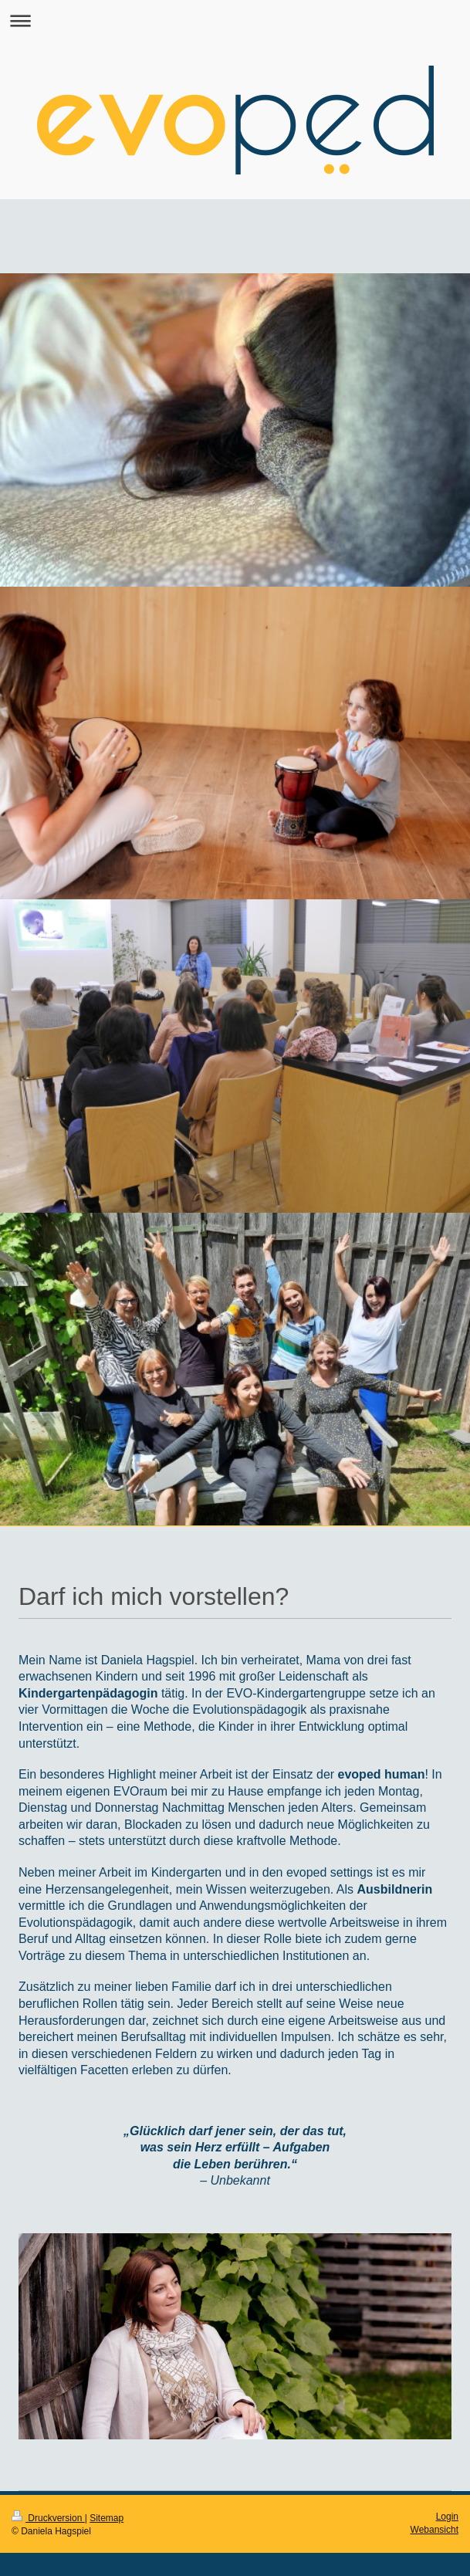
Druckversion (48, 2518)
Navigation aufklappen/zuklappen (235, 20)
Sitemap (106, 2518)
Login (447, 2516)
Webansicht (434, 2529)
